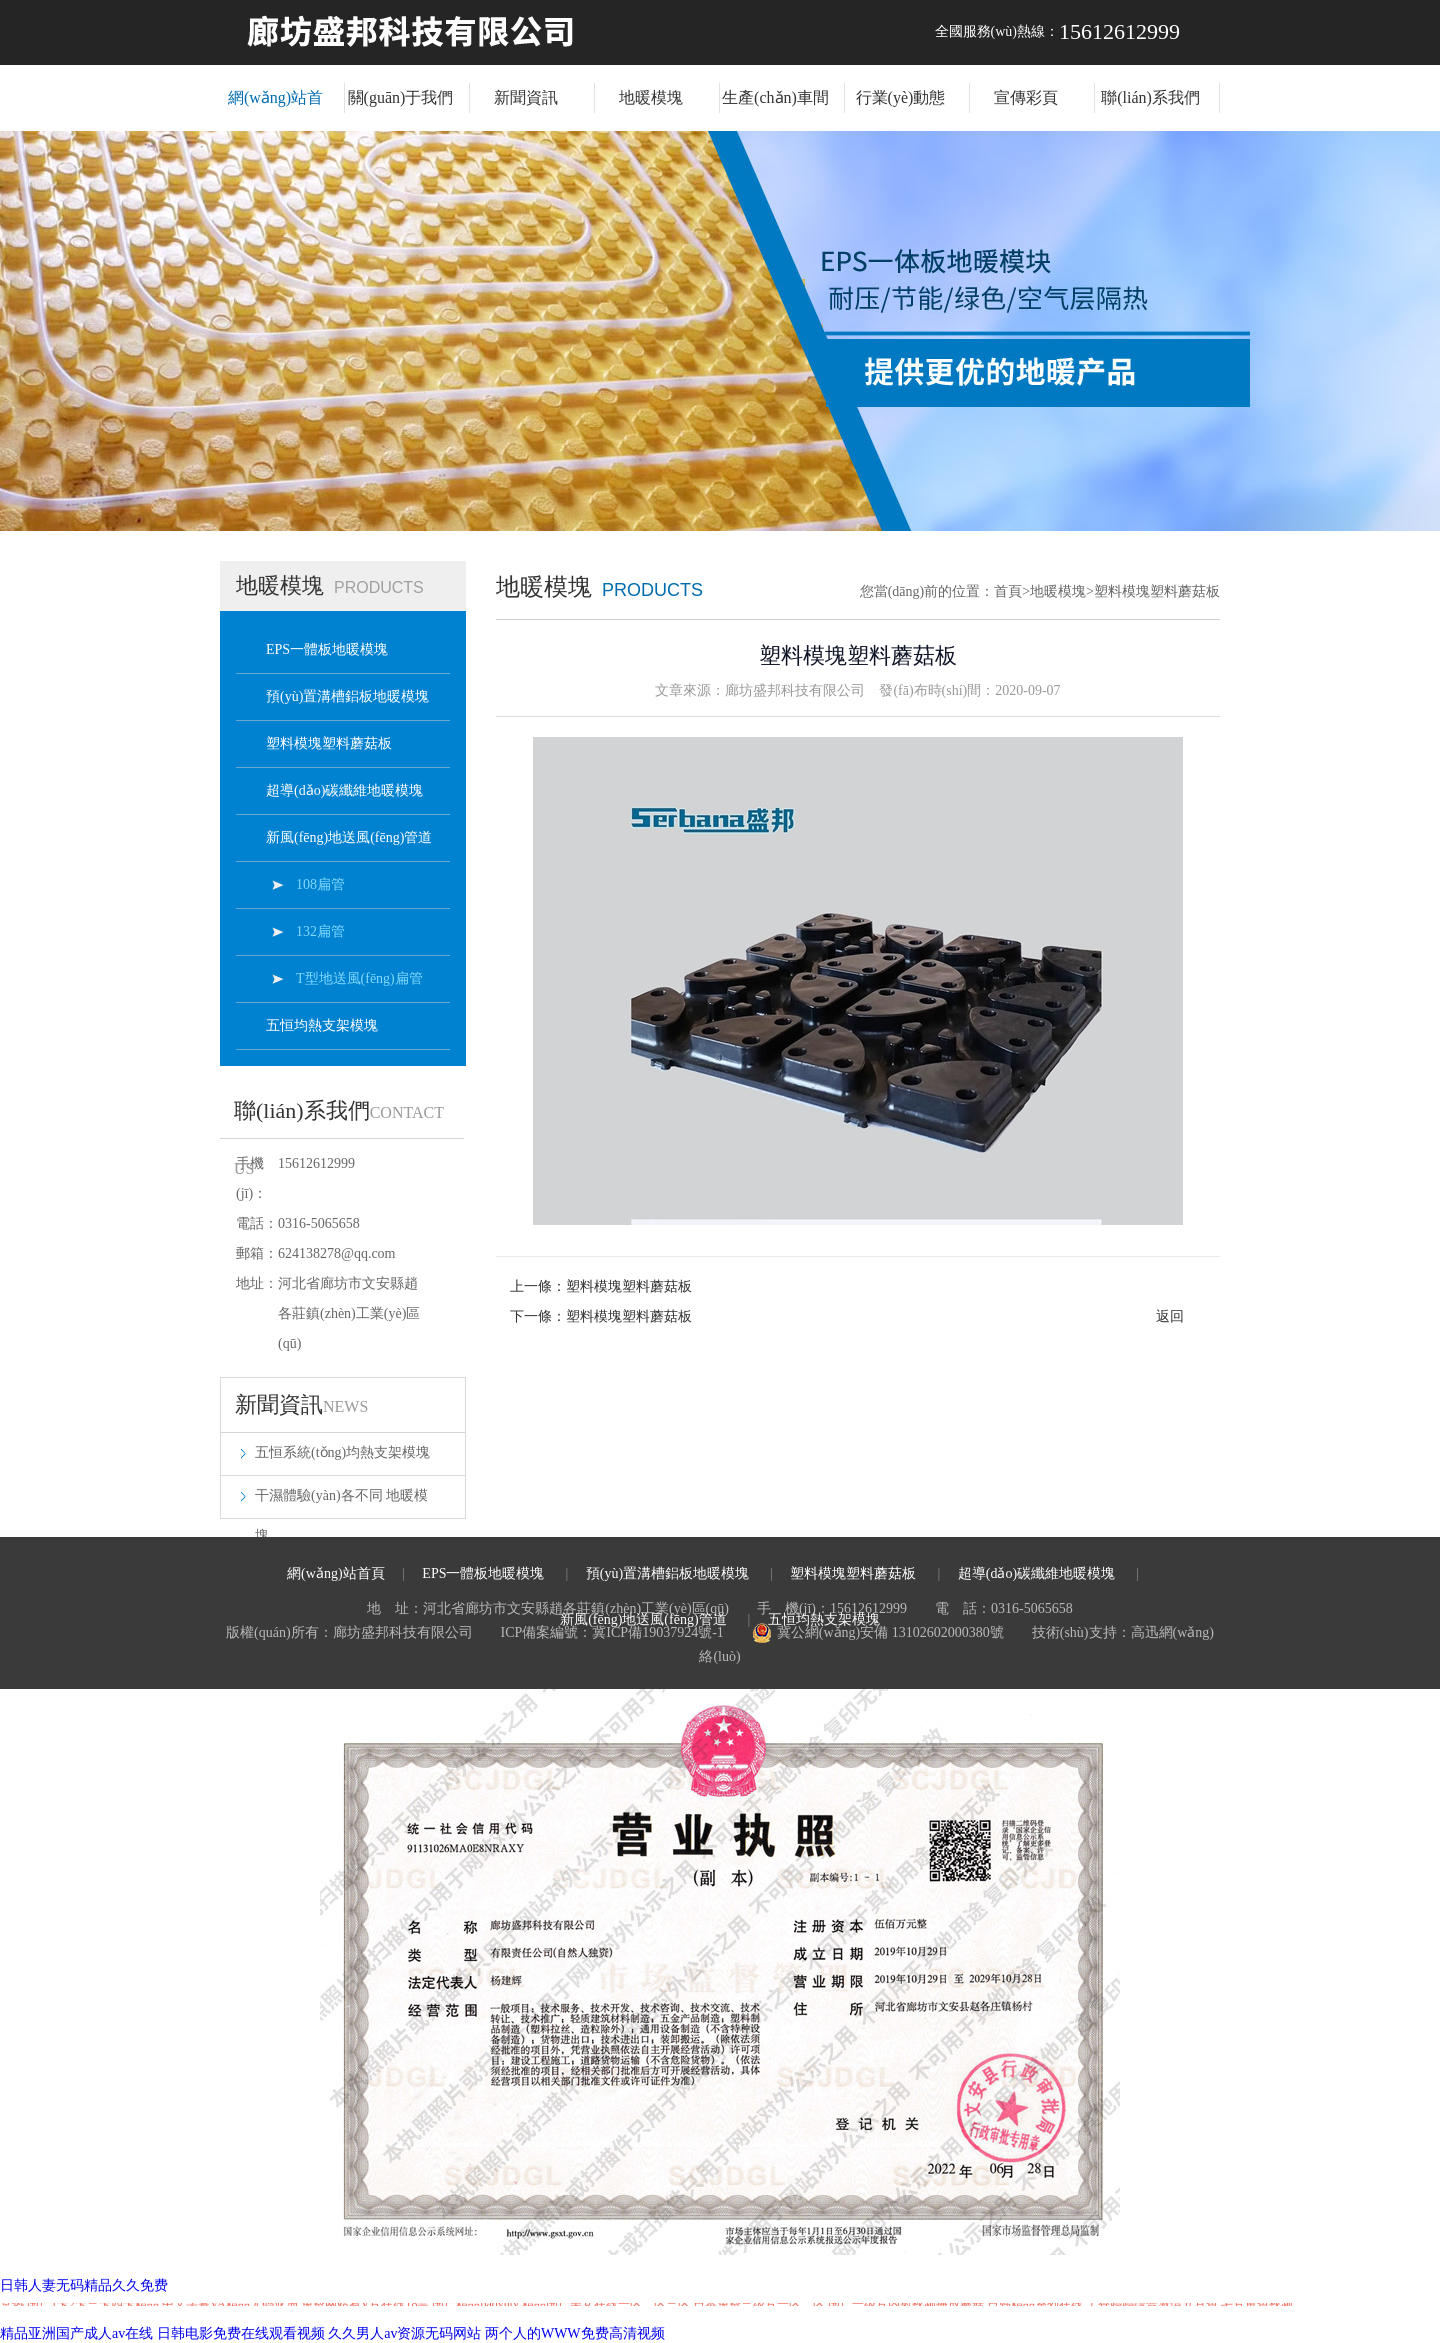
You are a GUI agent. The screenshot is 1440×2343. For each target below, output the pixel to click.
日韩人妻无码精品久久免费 (84, 2285)
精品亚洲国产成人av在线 (76, 2333)
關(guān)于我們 (401, 97)
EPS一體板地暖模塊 (327, 649)
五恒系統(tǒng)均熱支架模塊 (342, 1452)
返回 (1170, 1316)
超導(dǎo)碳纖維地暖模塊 (344, 790)
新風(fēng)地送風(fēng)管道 (349, 837)
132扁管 (320, 931)
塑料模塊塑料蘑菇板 (329, 743)
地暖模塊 (651, 97)
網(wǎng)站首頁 (275, 110)
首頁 (1012, 591)
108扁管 (320, 884)
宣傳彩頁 (1026, 97)
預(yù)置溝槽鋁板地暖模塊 (347, 696)
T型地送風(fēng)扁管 (359, 978)
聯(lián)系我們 (1150, 97)
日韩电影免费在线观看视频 (241, 2333)
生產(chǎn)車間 (775, 97)
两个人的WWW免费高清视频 (575, 2333)
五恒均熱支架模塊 (322, 1025)
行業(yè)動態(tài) (901, 110)
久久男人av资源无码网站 (404, 2333)
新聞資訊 (526, 97)
